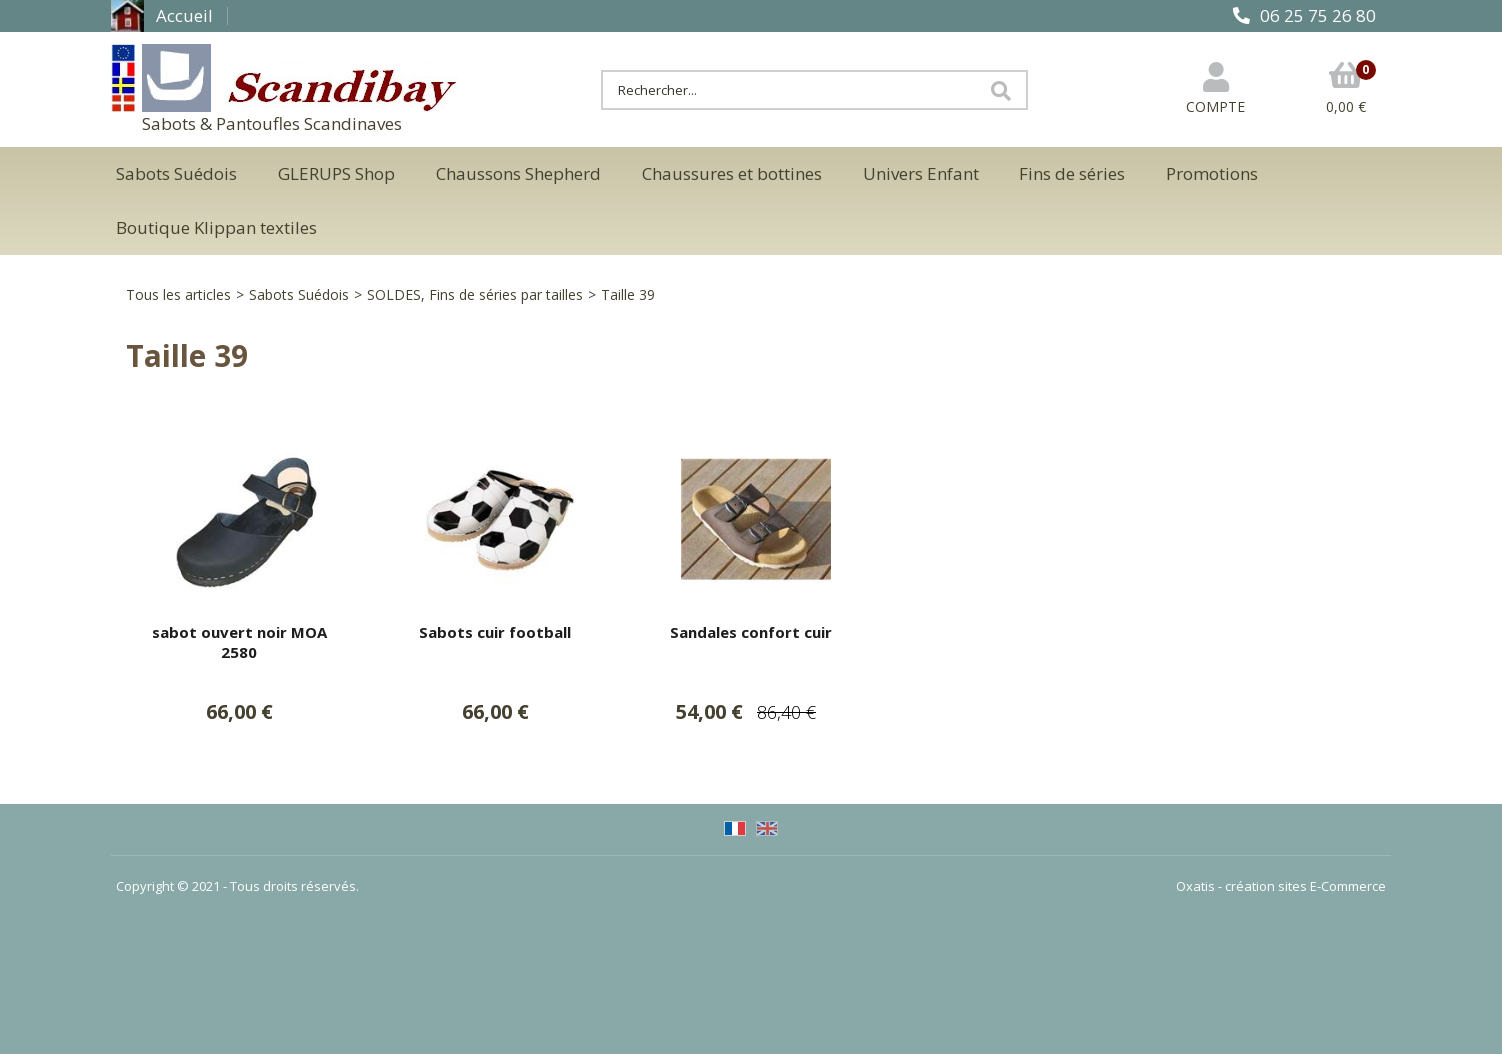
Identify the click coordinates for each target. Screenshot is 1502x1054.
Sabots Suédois (176, 173)
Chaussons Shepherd (518, 173)
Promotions (1212, 173)
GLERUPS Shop (336, 173)
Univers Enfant (921, 173)
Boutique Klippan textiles (216, 227)
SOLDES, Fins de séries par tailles (475, 294)
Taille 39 (628, 294)
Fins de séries (1072, 173)
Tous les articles (178, 294)
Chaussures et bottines (732, 173)
